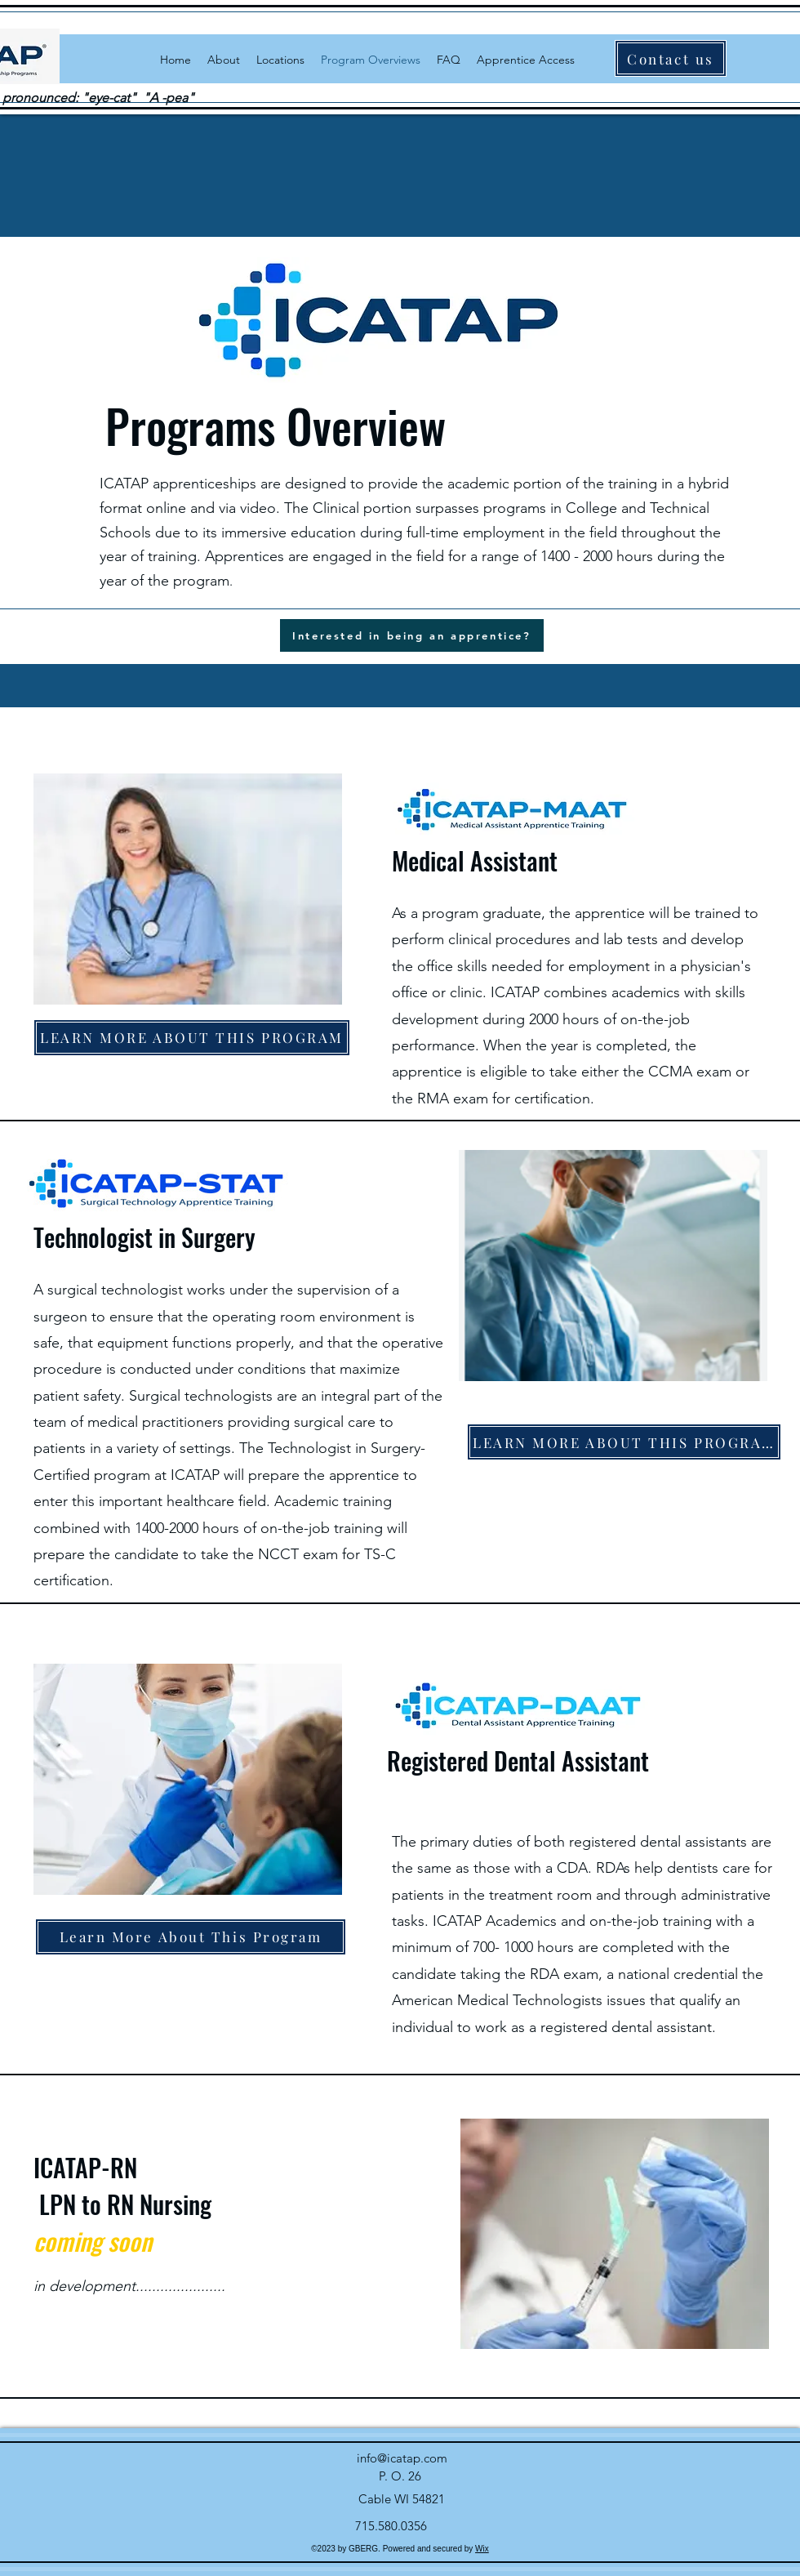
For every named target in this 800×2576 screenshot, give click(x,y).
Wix (482, 2548)
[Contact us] (671, 58)
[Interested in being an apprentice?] (412, 635)
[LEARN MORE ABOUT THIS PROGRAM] (191, 1037)
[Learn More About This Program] (190, 1937)
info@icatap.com (402, 2458)
